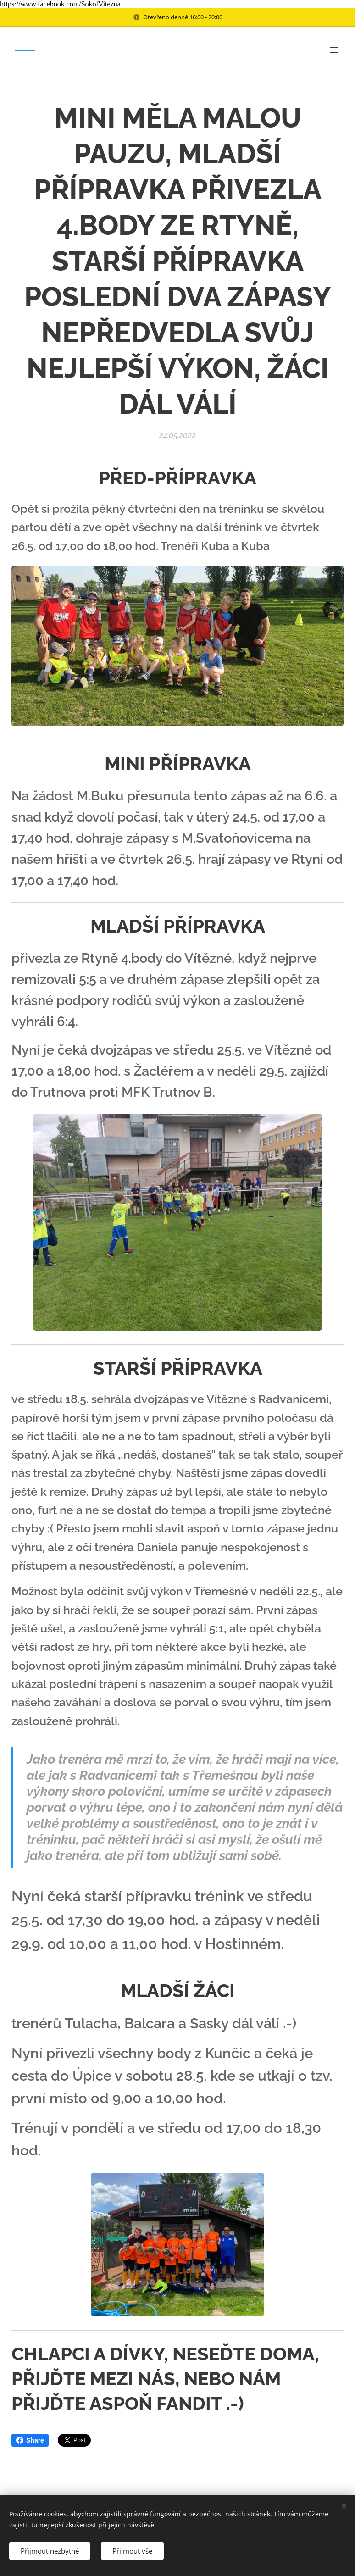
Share (30, 2440)
